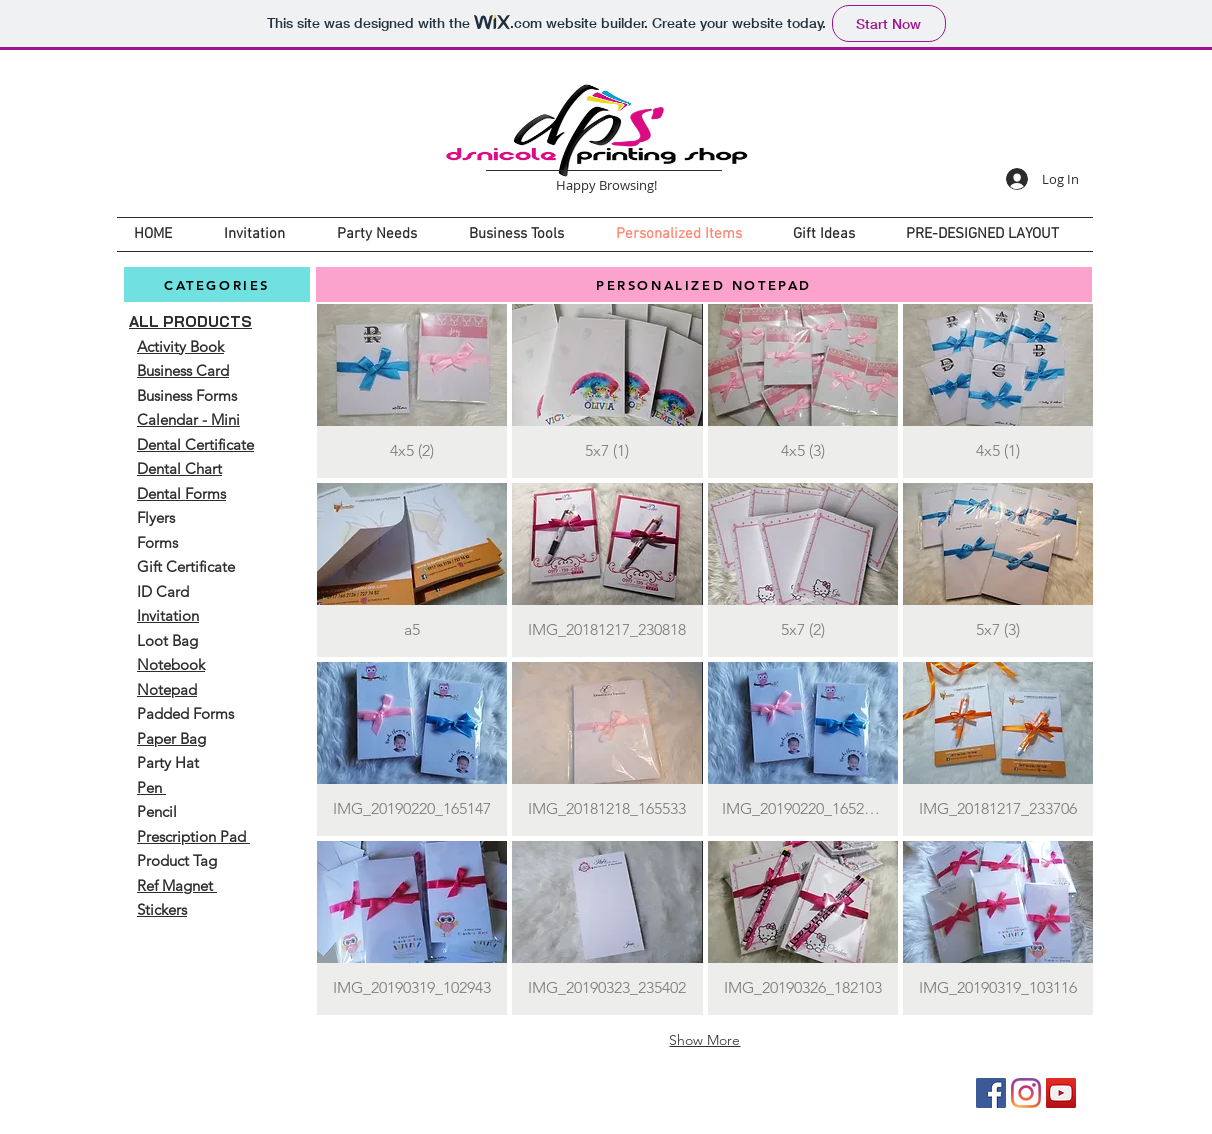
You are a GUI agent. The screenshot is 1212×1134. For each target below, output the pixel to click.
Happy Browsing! (606, 185)
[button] (412, 391)
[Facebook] (991, 1093)
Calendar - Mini (188, 419)
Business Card (183, 370)
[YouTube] (1061, 1093)
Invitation (168, 615)
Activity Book (180, 346)
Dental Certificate (195, 444)
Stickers (162, 909)
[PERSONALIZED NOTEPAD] (704, 284)
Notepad (167, 689)
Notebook (171, 664)
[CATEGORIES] (217, 284)
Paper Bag (171, 738)
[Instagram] (1026, 1093)
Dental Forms (181, 493)
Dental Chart (179, 468)
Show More (704, 1040)
